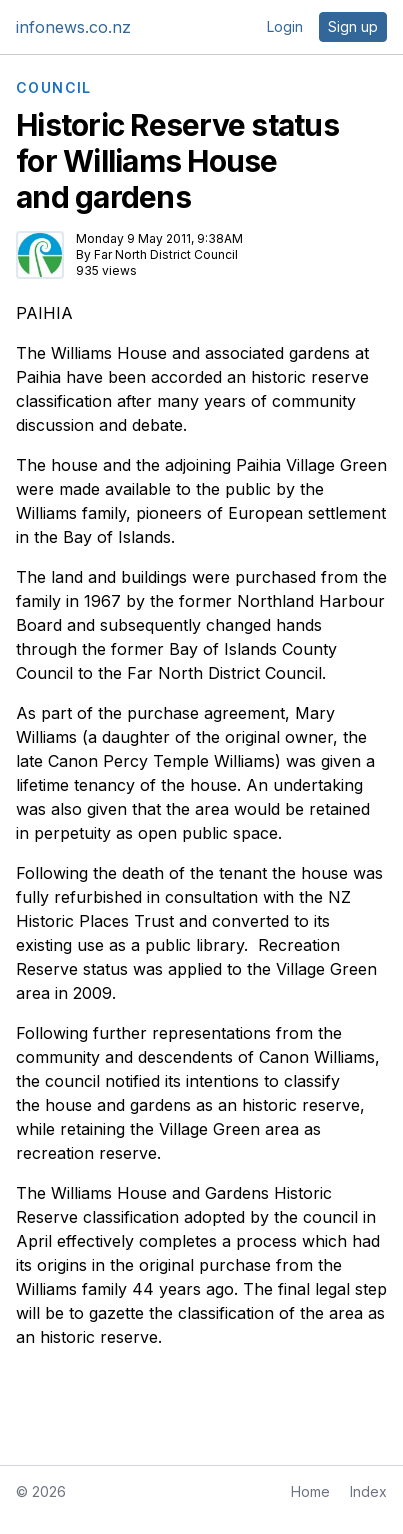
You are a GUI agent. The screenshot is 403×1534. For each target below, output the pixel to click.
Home (310, 1491)
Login (285, 26)
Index (368, 1491)
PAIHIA (44, 313)
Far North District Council (166, 254)
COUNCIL (54, 88)
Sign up (353, 26)
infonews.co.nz (73, 27)
